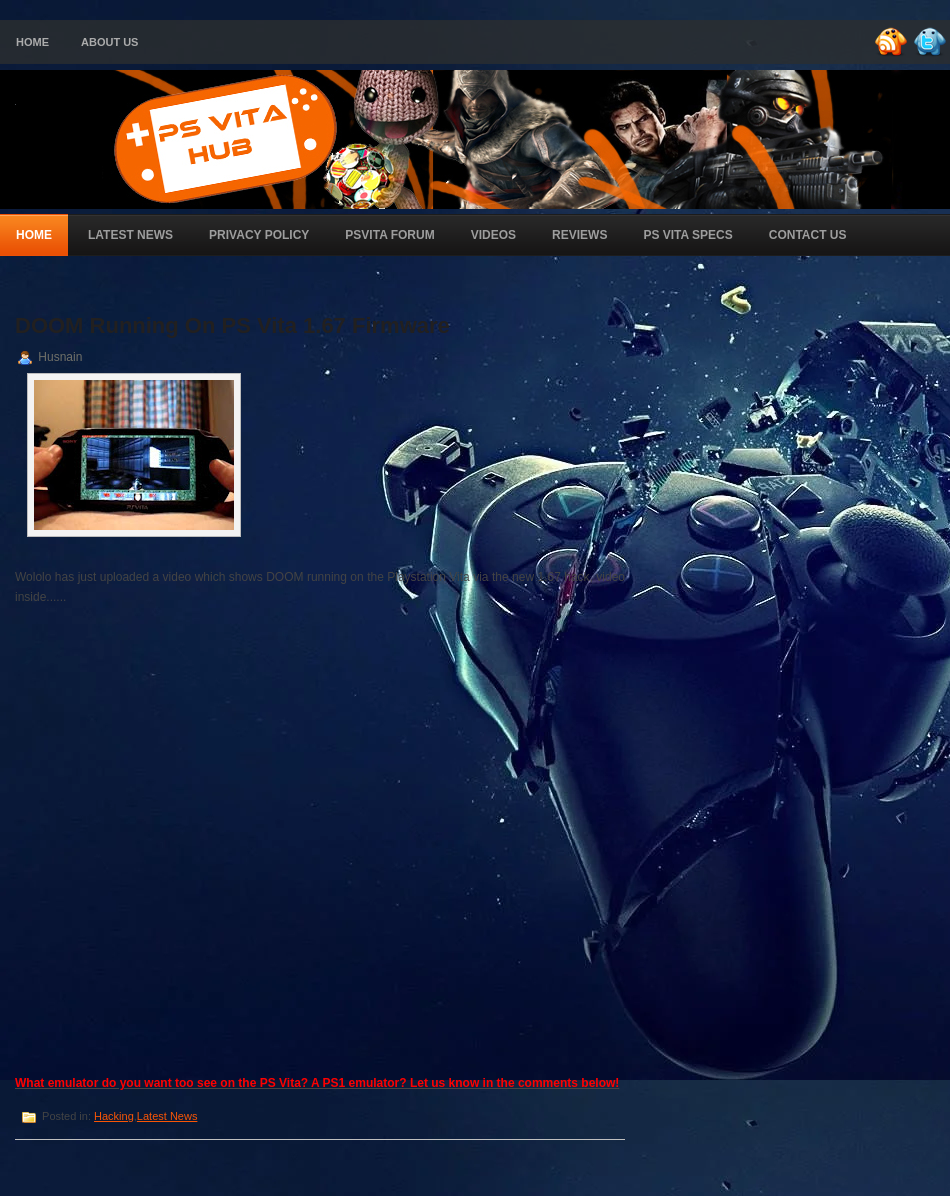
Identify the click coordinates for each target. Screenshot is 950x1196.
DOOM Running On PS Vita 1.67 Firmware (232, 325)
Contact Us (808, 235)
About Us (109, 42)
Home (32, 42)
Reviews (579, 235)
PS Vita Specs (687, 235)
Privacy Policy (259, 235)
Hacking (114, 1116)
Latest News (130, 235)
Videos (493, 235)
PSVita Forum (389, 235)
